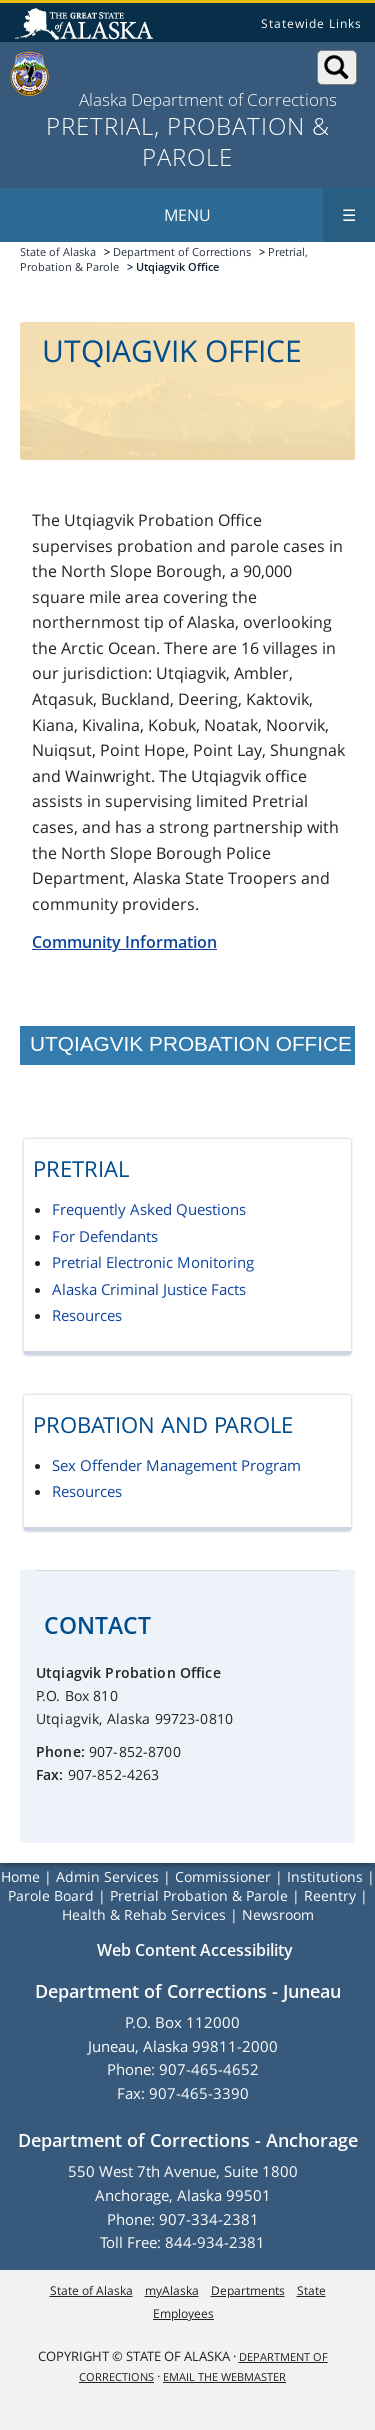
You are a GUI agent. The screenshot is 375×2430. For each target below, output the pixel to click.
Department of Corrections (182, 251)
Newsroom (278, 1914)
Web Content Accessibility (195, 1950)
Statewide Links (311, 23)
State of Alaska (87, 26)
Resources (87, 1315)
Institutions (325, 1876)
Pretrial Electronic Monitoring (153, 1262)
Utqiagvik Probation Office (191, 1043)
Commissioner (223, 1876)
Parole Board (51, 1895)
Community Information (124, 942)
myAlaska (172, 2290)
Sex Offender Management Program (176, 1465)
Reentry (330, 1895)
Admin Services (107, 1876)
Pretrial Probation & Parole (199, 1895)
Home (20, 1876)
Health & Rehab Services (144, 1914)
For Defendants (105, 1236)
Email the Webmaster (224, 2376)
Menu (269, 215)
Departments (248, 2290)
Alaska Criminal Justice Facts (149, 1289)
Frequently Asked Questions (149, 1209)
